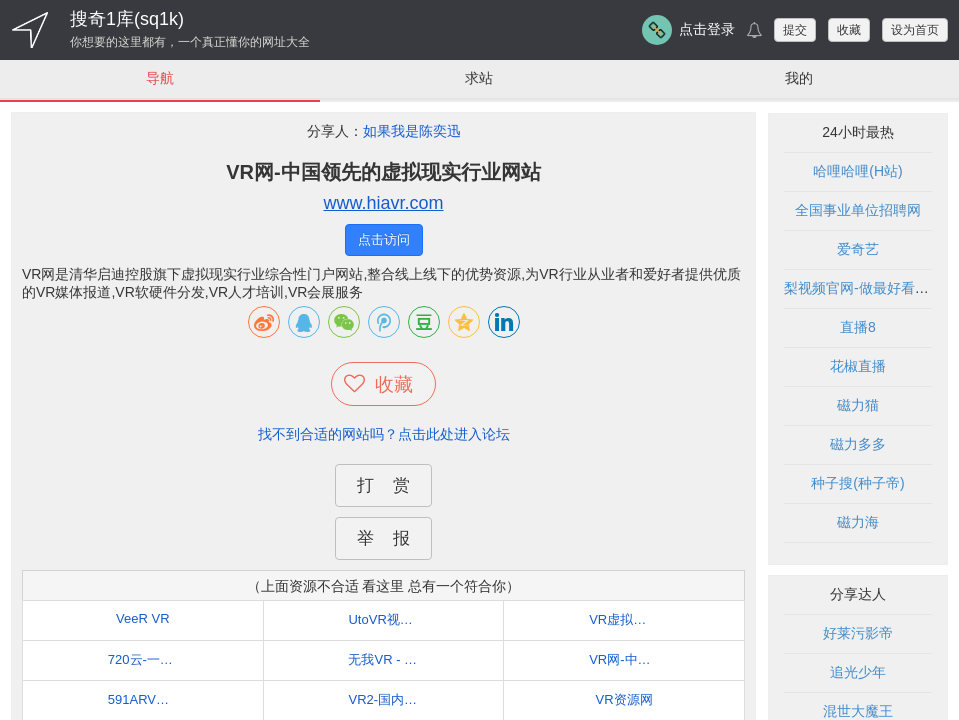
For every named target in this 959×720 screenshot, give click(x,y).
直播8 (858, 327)
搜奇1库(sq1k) (127, 19)
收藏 (849, 30)
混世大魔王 (858, 711)
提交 (795, 30)
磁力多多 (858, 444)
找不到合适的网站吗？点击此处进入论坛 (384, 434)
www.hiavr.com (383, 203)
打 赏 (383, 485)
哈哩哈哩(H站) (857, 171)
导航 (160, 78)
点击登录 (707, 29)
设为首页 (915, 30)
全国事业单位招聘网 (858, 210)
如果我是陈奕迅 (412, 131)
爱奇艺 (858, 249)
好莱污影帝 (858, 633)
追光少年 (858, 672)
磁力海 (858, 522)
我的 (799, 78)
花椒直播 (858, 366)
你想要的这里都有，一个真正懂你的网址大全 (190, 42)
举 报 (383, 538)
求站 (479, 78)
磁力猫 (858, 405)
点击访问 (384, 239)
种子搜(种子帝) (857, 483)
